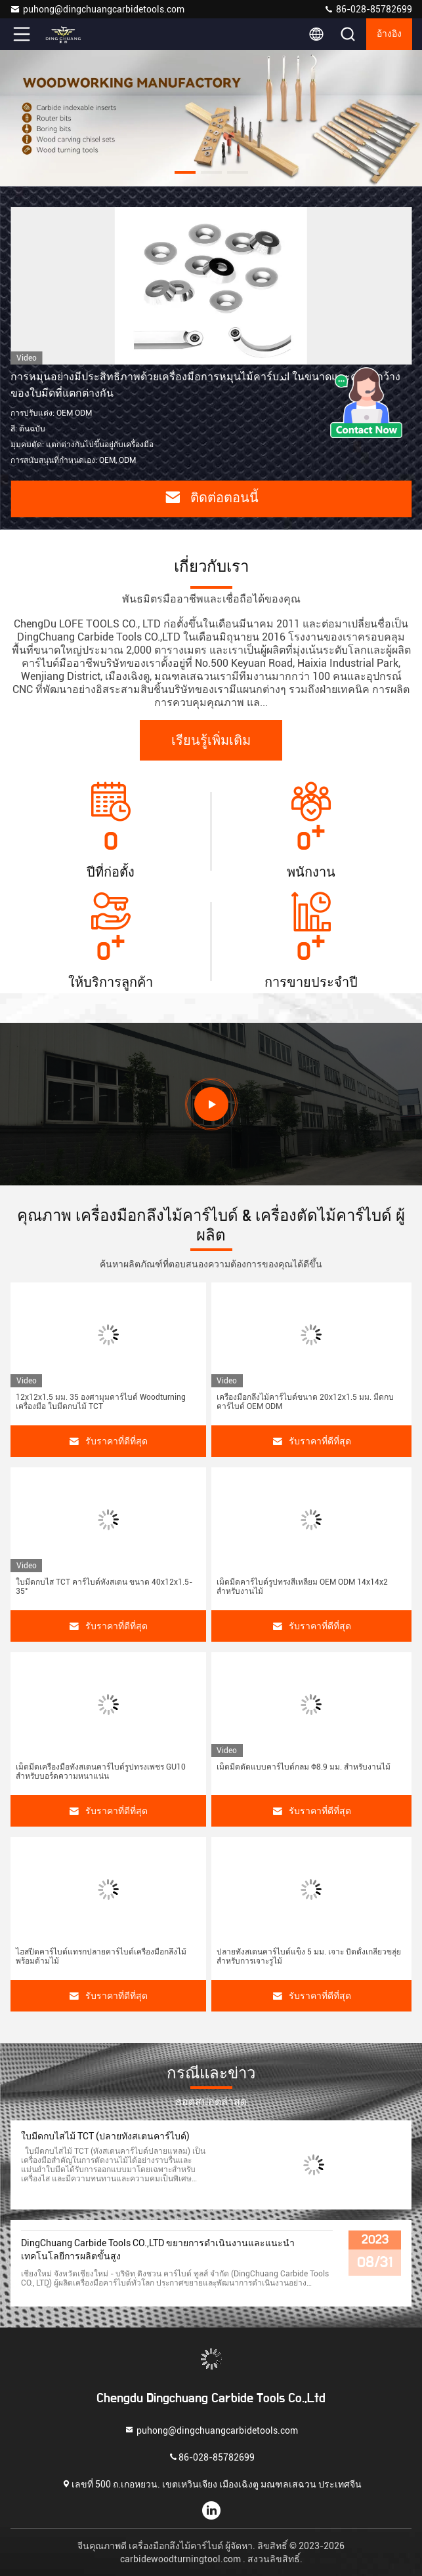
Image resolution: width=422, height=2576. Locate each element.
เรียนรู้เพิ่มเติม (211, 740)
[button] (185, 172)
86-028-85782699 (368, 9)
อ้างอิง (389, 34)
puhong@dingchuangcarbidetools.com (97, 9)
